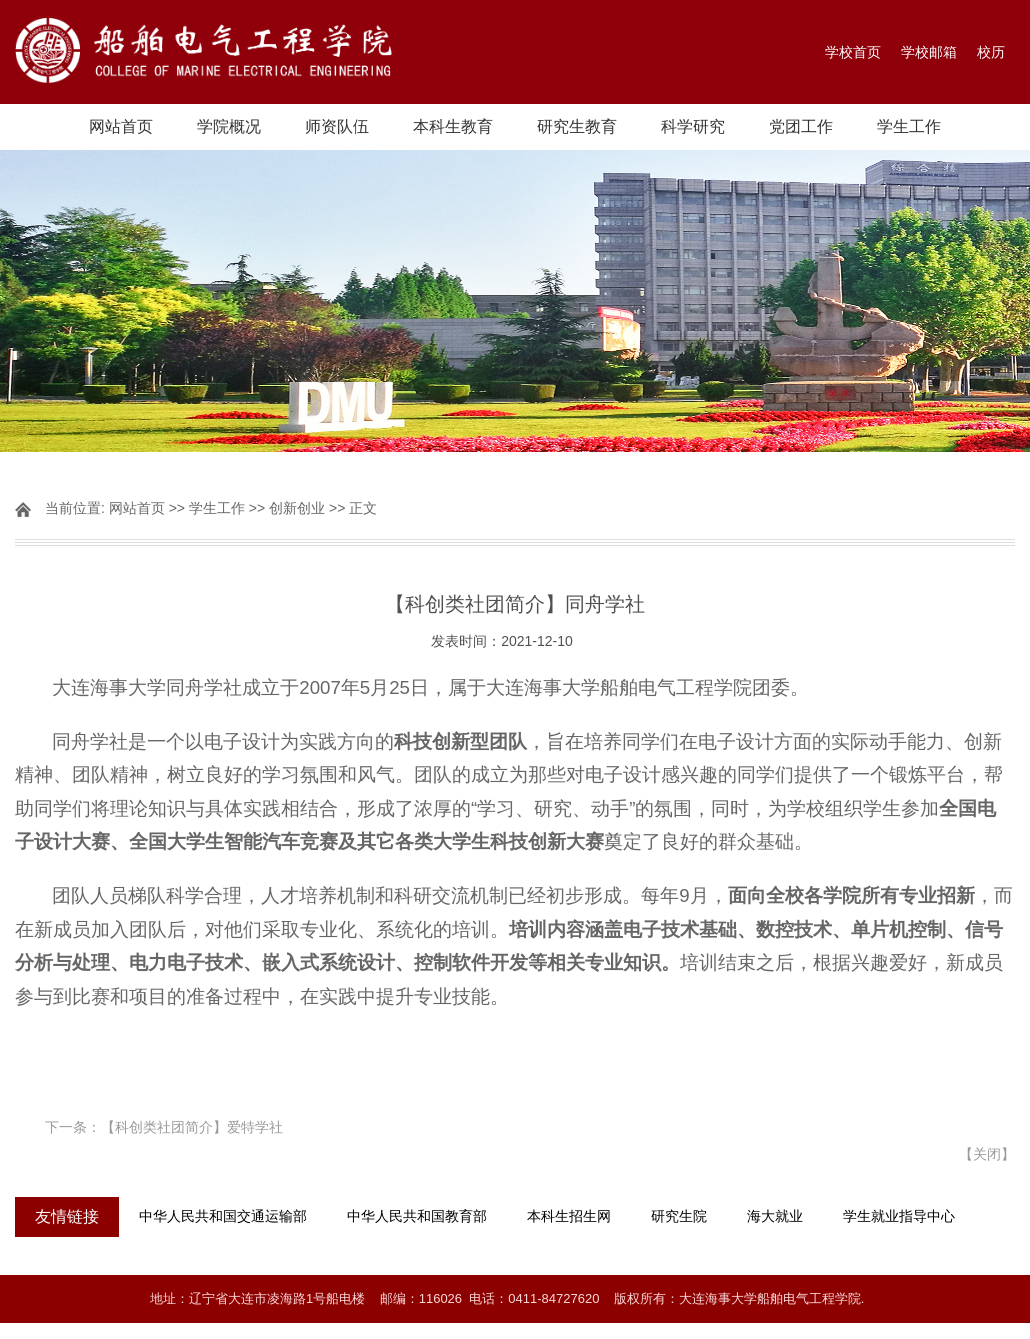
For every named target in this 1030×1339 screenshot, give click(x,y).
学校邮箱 (929, 52)
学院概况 (229, 126)
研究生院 (679, 1216)
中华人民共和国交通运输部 (223, 1216)
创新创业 (297, 508)
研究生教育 (577, 126)
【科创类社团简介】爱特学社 (192, 1127)
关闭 (987, 1154)
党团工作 (801, 126)
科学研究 (693, 126)
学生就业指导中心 (899, 1216)
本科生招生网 (569, 1216)
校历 (991, 52)
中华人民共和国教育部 (417, 1216)
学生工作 (909, 126)
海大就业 (775, 1216)
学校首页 (853, 52)
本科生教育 (453, 126)
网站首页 (121, 126)
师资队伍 (337, 126)
